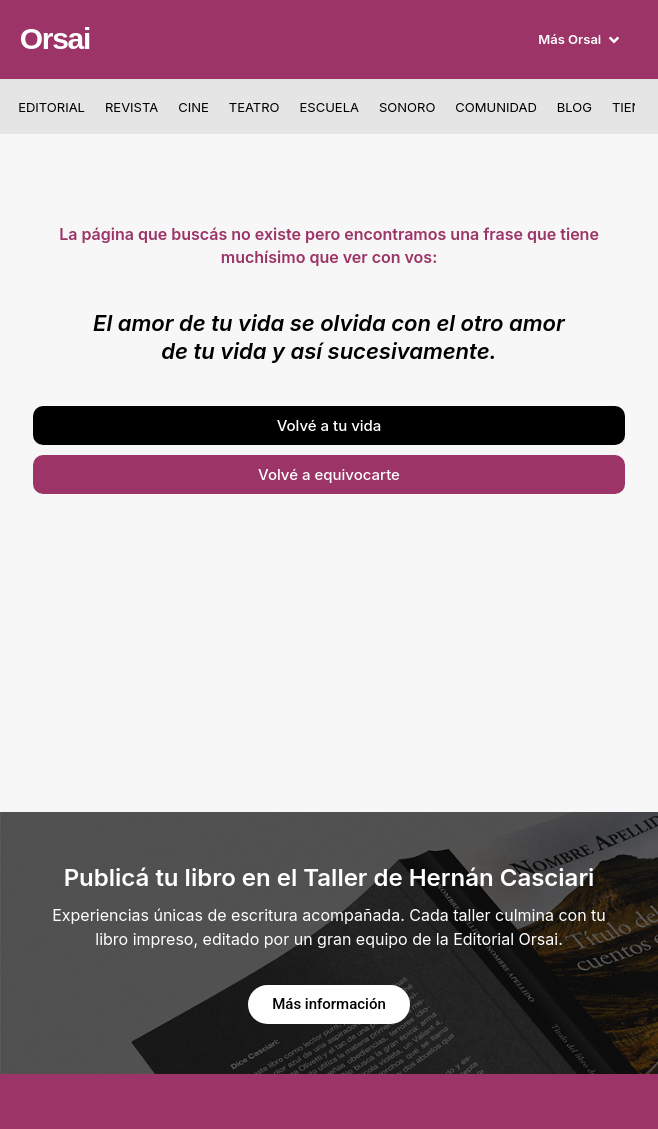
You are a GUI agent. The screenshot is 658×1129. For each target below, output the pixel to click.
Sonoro (407, 107)
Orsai (55, 38)
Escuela (329, 107)
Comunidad (495, 107)
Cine (193, 107)
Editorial (51, 107)
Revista (131, 107)
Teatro (254, 107)
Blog (574, 107)
